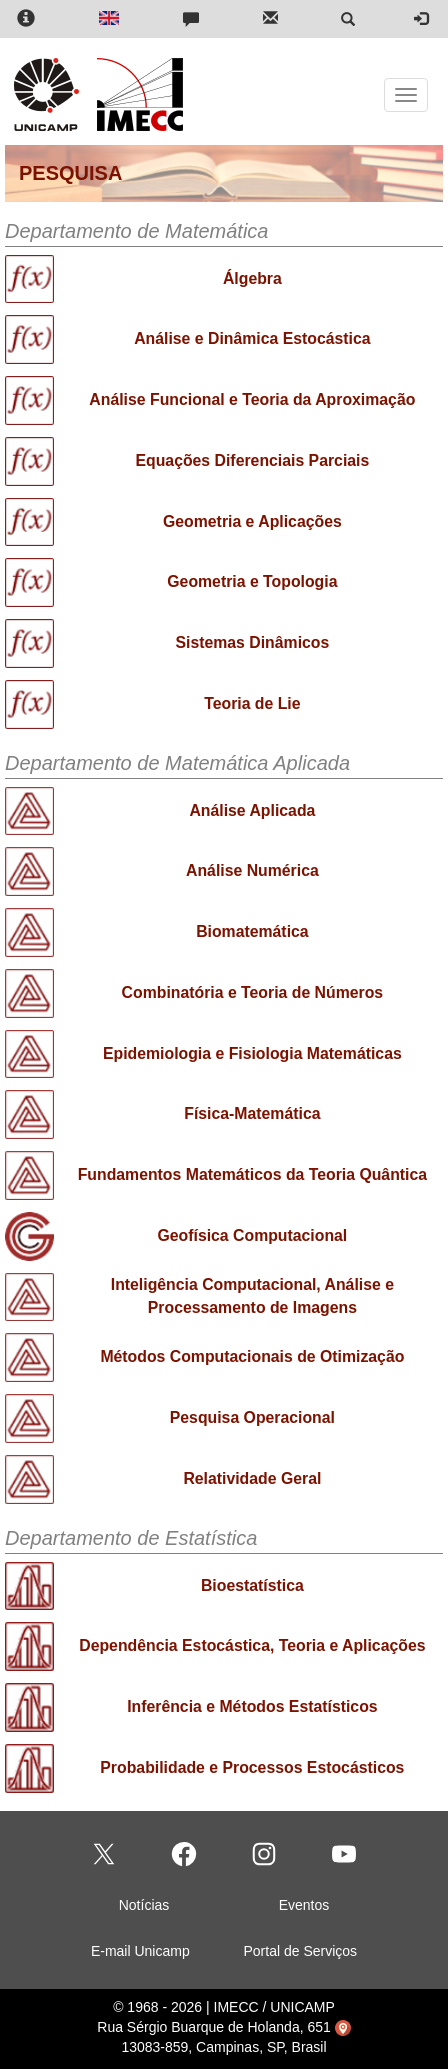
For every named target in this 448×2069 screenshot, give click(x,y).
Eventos (304, 1905)
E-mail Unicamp (140, 1951)
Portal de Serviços (300, 1951)
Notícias (144, 1905)
